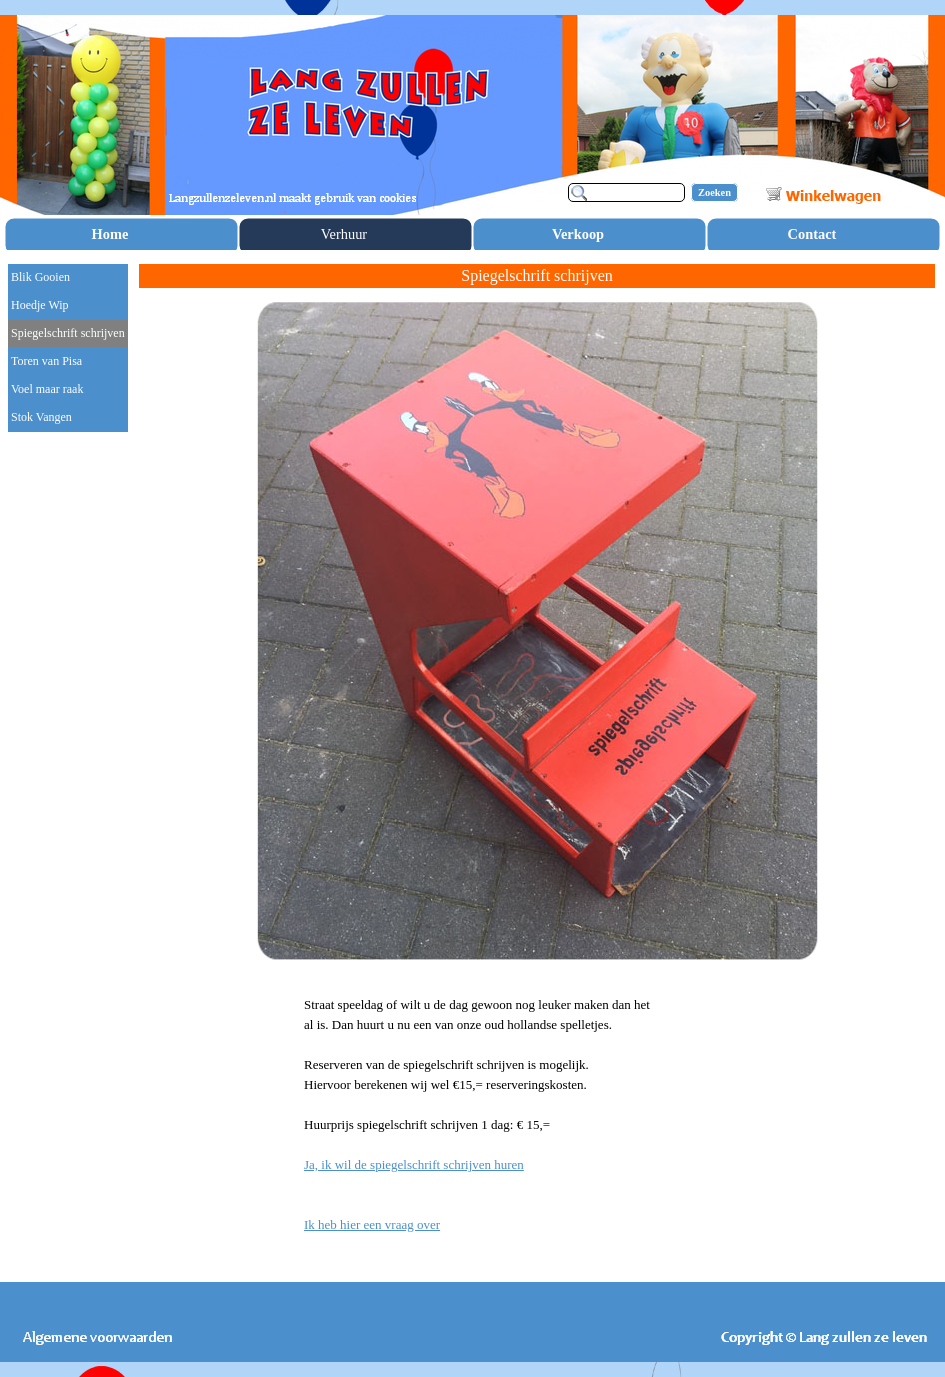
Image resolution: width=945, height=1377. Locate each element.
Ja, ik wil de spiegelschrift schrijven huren (414, 1164)
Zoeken (714, 192)
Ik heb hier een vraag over (372, 1224)
